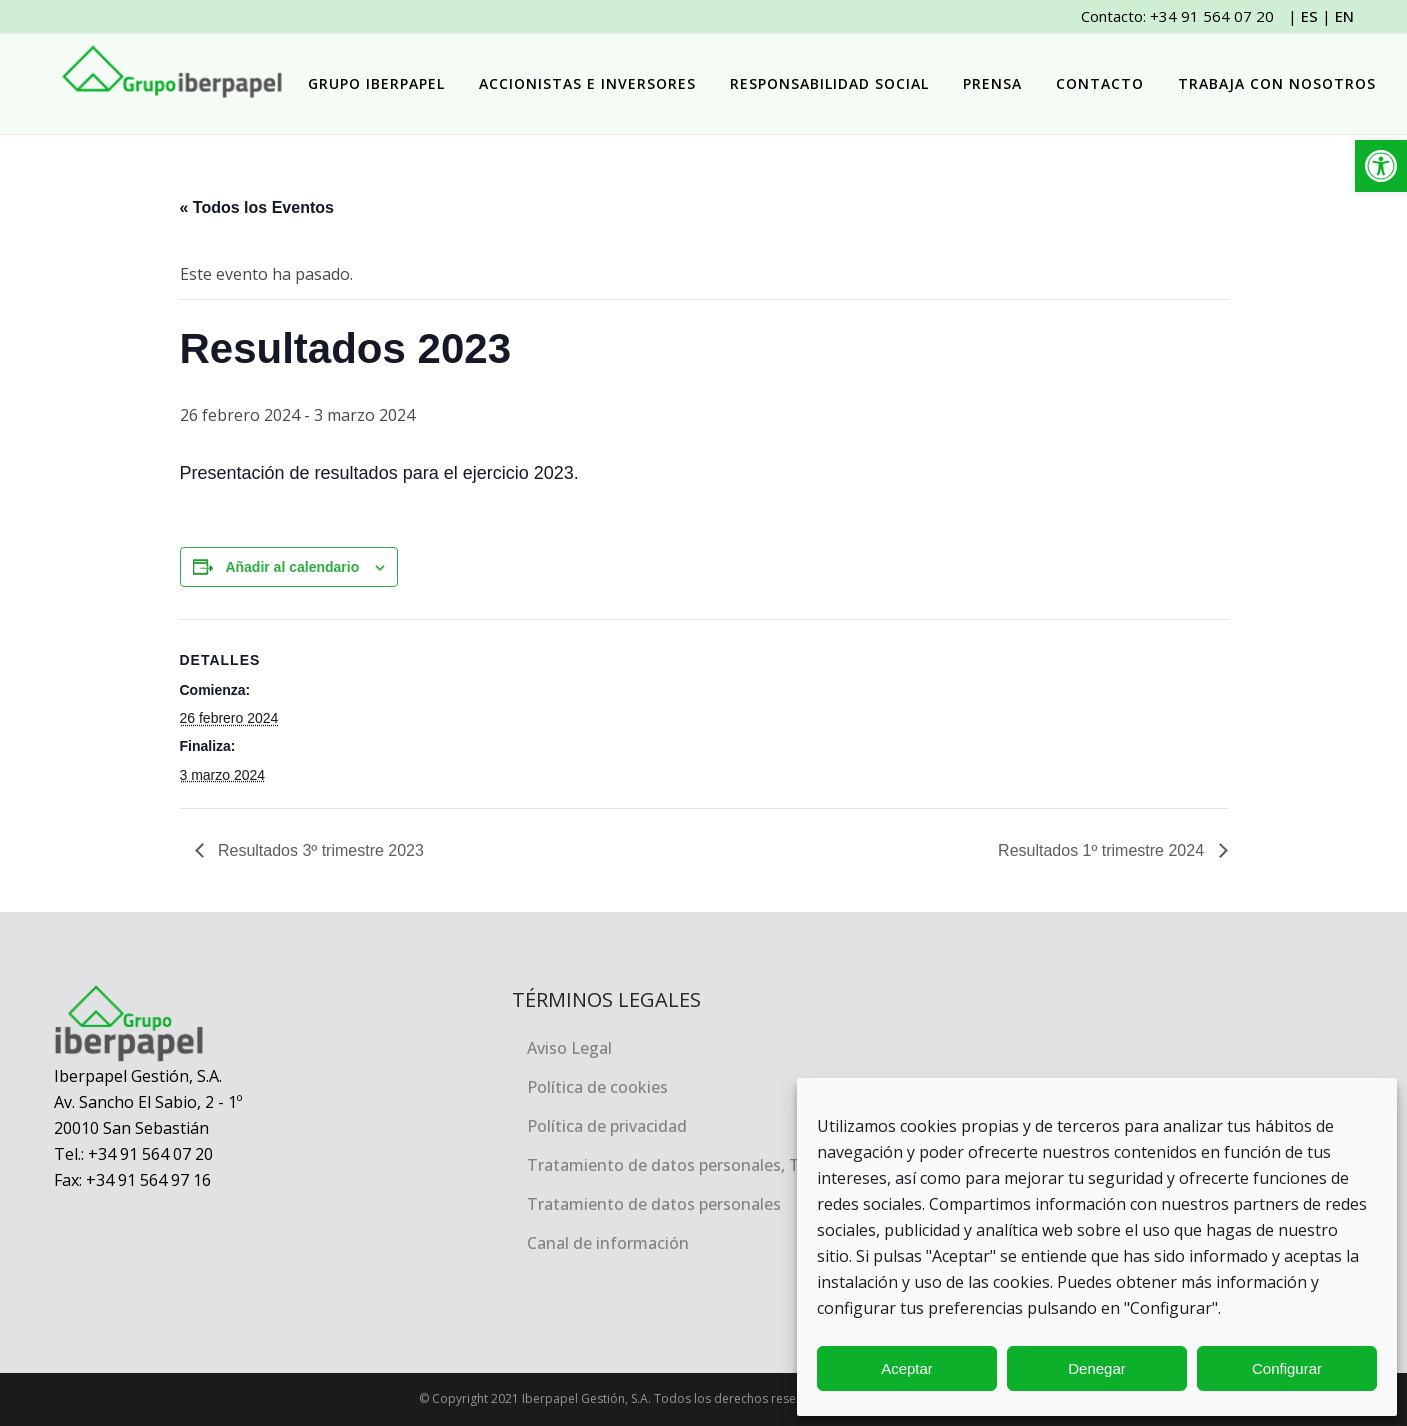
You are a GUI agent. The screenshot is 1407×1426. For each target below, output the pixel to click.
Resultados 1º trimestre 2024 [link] (1103, 850)
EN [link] (1344, 16)
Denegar (1097, 1368)
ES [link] (1309, 16)
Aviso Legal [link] (569, 1048)
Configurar (1287, 1368)
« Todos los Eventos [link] (257, 207)
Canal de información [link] (608, 1243)
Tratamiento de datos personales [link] (654, 1204)
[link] (1381, 166)
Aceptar (907, 1368)
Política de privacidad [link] (607, 1126)
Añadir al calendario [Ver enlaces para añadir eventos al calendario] (292, 567)
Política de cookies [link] (597, 1087)
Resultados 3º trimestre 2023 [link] (319, 850)
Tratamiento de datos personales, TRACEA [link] (688, 1165)
